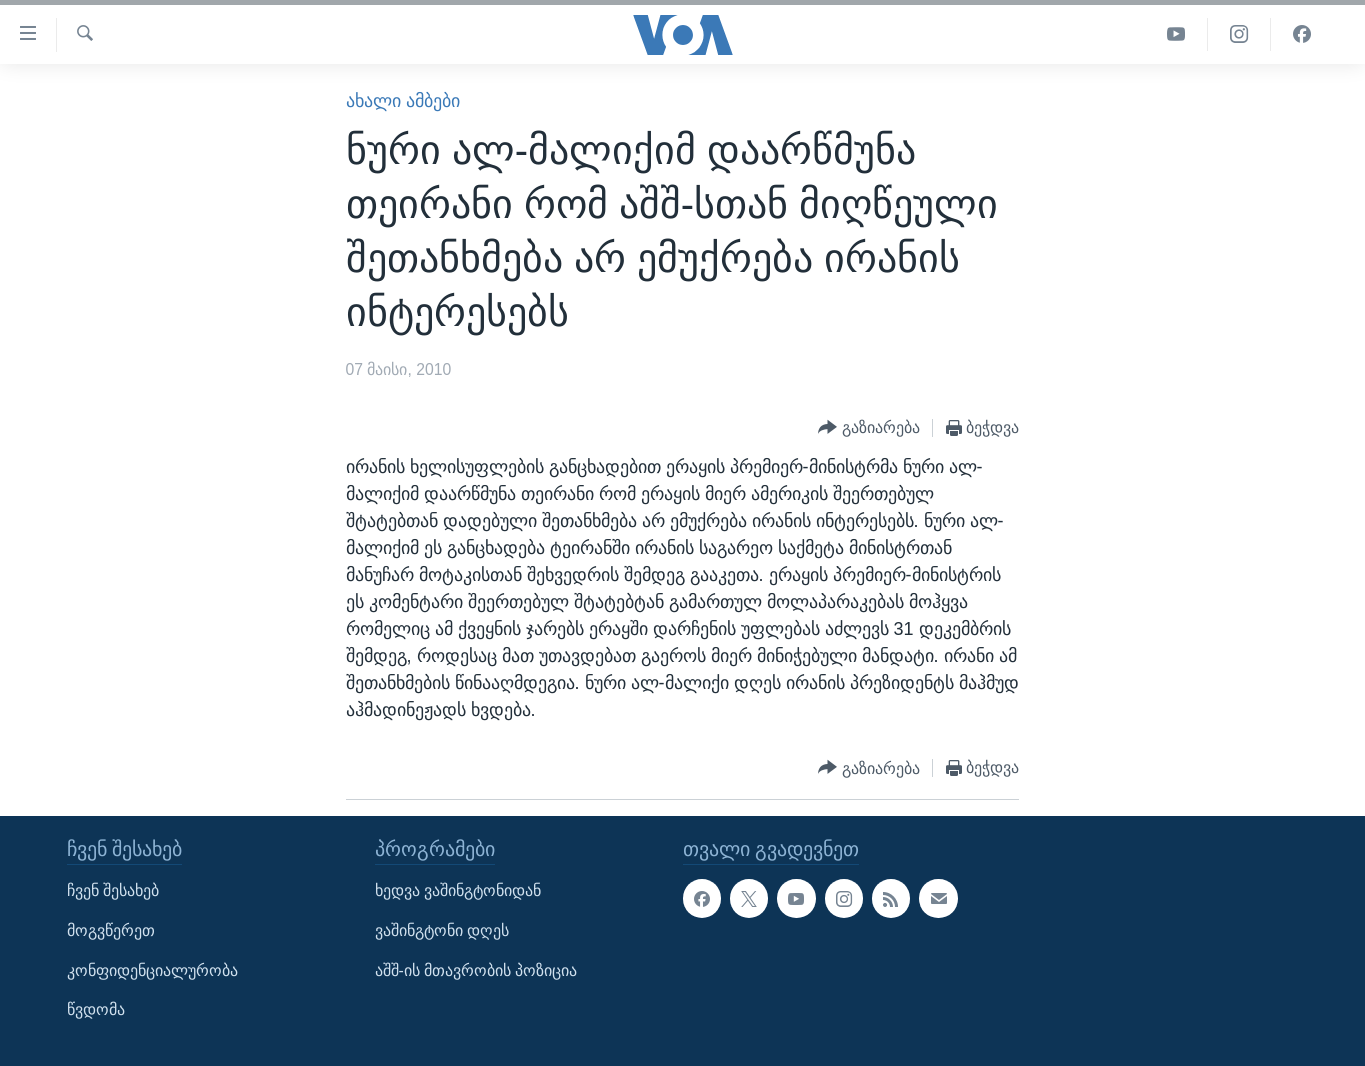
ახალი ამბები (403, 101)
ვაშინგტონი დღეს (442, 930)
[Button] (869, 428)
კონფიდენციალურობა (152, 970)
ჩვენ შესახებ (113, 891)
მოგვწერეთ (111, 930)
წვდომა (96, 1010)
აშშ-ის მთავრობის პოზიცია (476, 970)
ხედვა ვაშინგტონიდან (458, 891)
